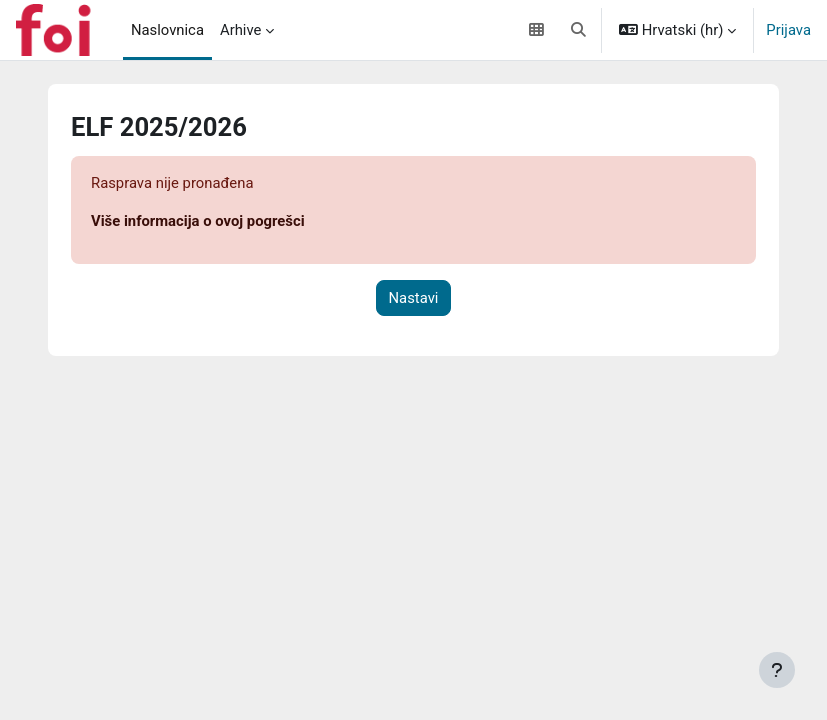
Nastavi (414, 298)
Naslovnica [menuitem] (167, 30)
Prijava (788, 30)
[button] (579, 30)
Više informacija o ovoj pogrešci (198, 221)
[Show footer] (777, 670)
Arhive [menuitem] (240, 30)
